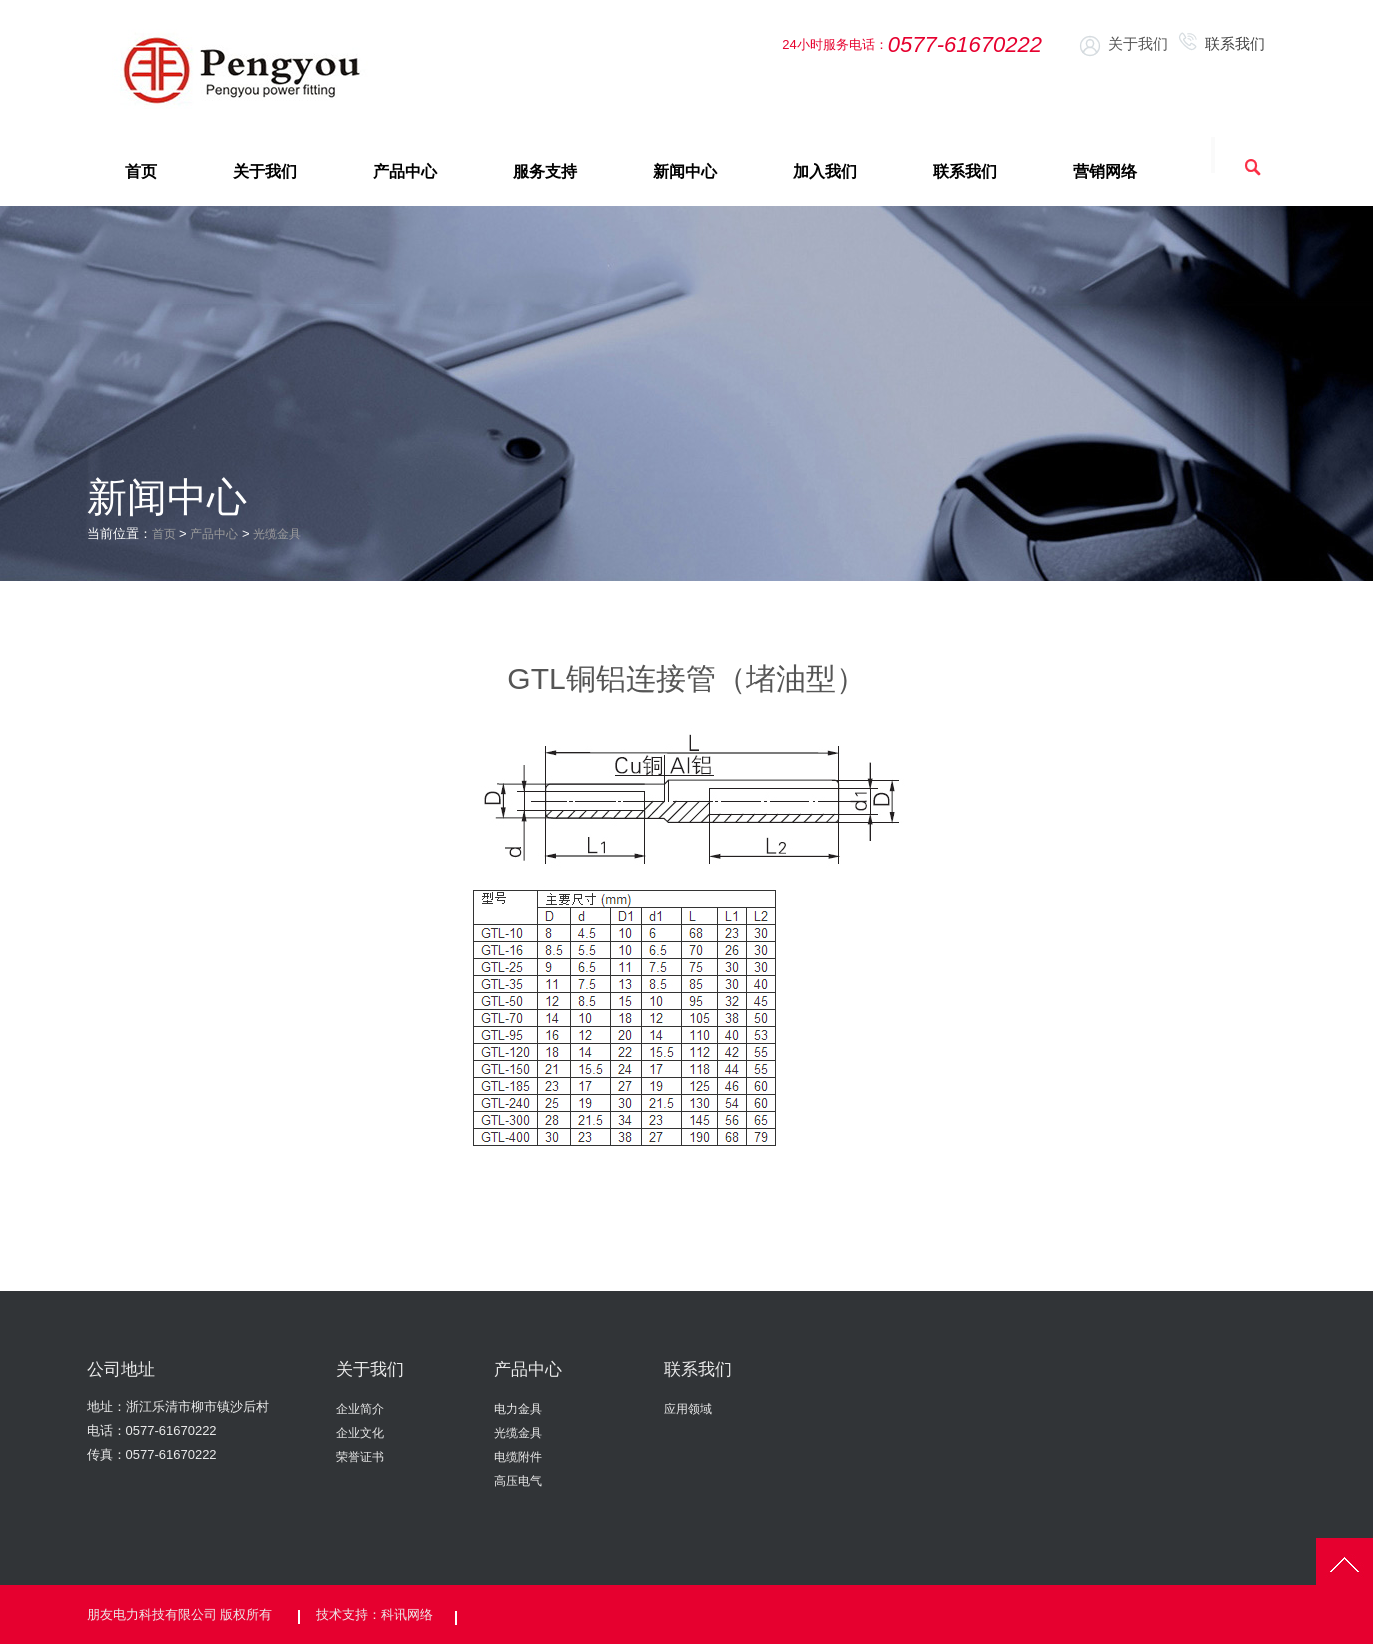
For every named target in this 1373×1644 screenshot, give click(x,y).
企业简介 (360, 1409)
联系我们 (1223, 43)
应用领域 (688, 1409)
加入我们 (825, 171)
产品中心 (405, 171)
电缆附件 (518, 1457)
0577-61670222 (171, 1430)
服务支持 (545, 171)
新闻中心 (685, 171)
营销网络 (1105, 171)
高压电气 (518, 1481)
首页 (141, 171)
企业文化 (360, 1433)
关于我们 (1124, 45)
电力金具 (518, 1409)
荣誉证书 (360, 1457)
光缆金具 (285, 533)
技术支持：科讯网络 (374, 1612)
